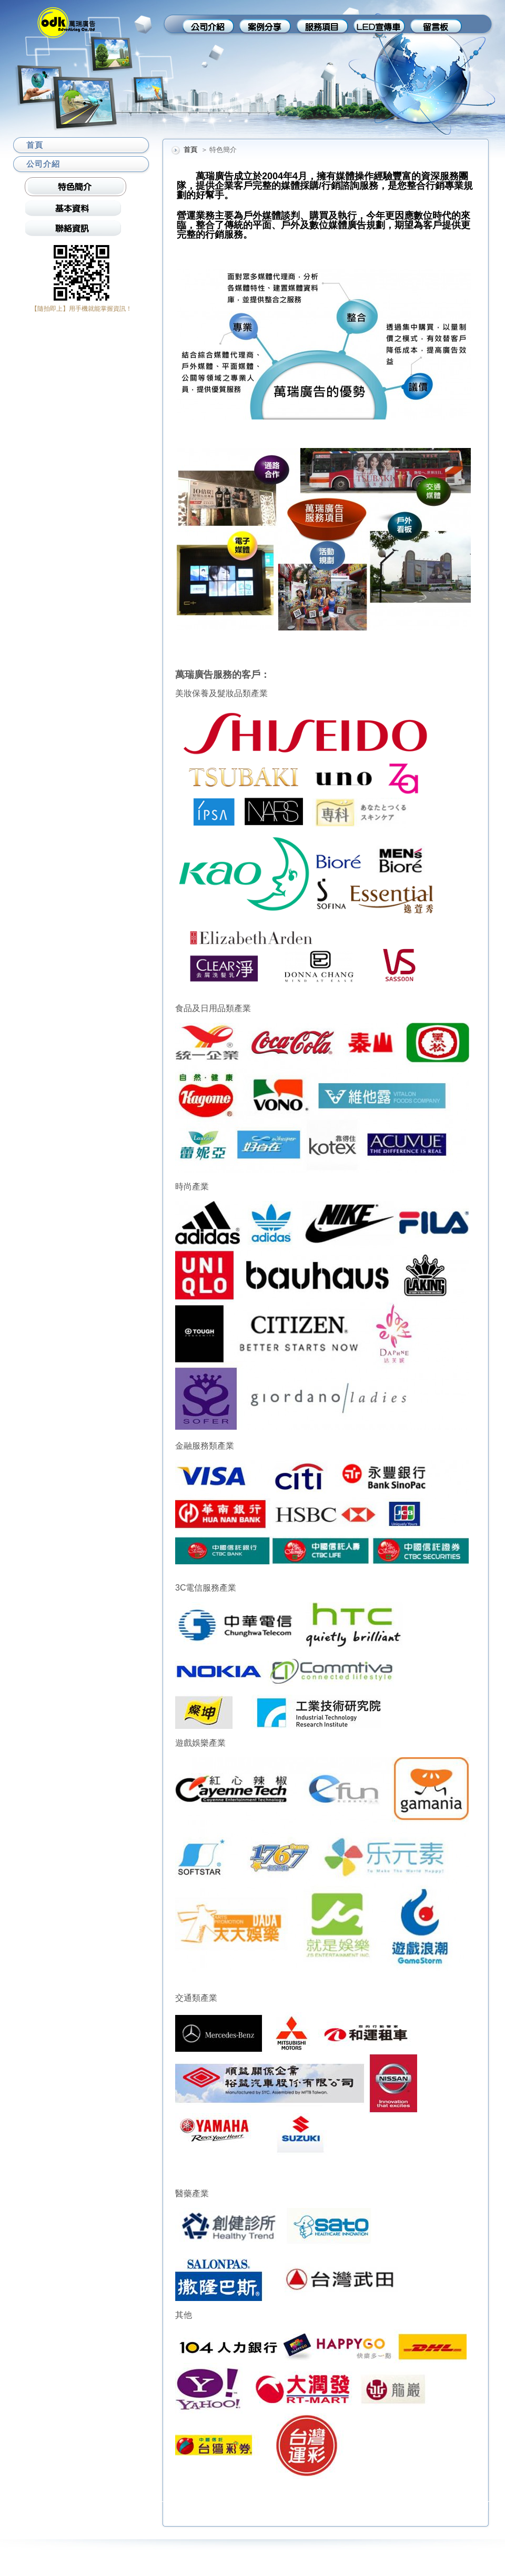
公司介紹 (43, 163)
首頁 (190, 150)
